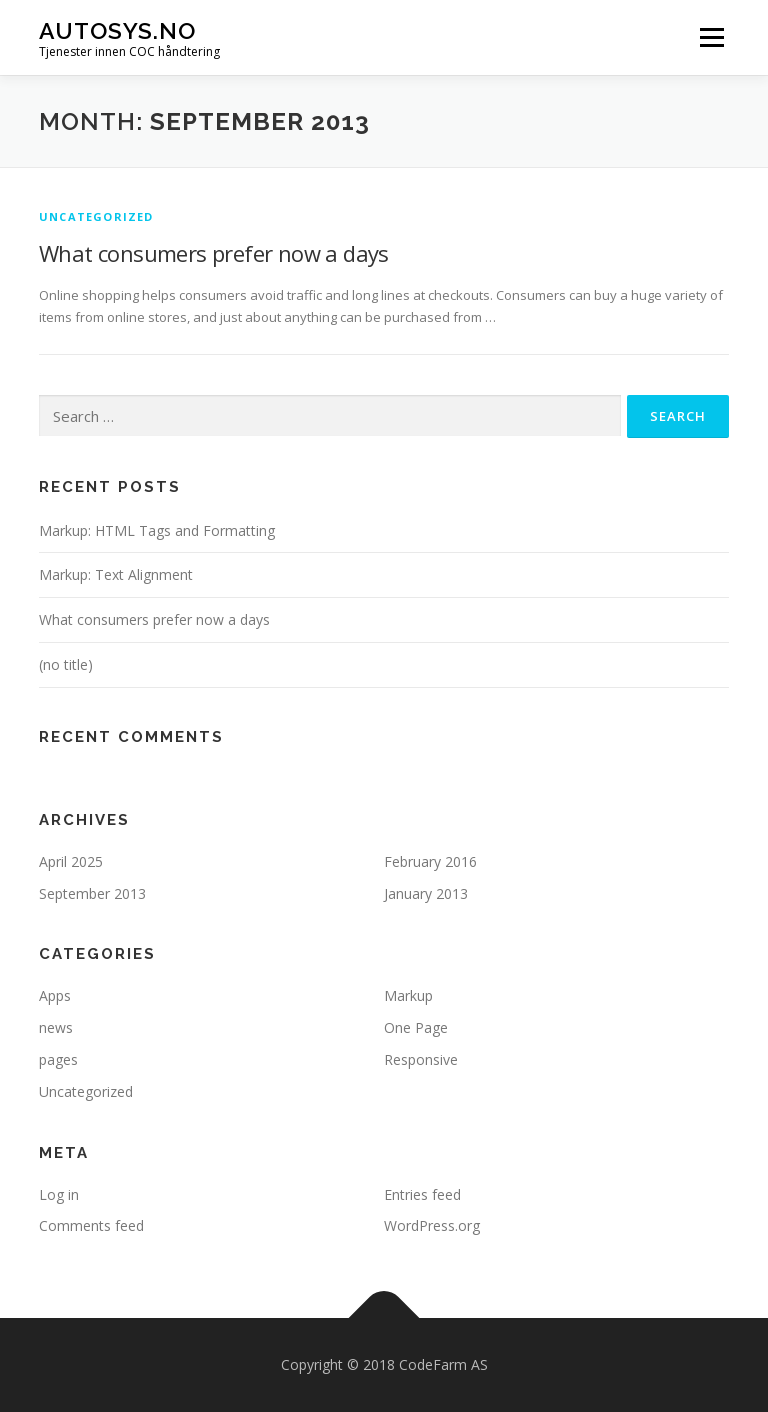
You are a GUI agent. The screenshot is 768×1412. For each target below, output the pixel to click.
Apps (55, 995)
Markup (408, 995)
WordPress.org (432, 1225)
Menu (711, 37)
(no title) (66, 664)
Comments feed (91, 1225)
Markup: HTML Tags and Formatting (157, 530)
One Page (416, 1027)
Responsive (421, 1059)
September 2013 (92, 893)
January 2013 (426, 893)
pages (58, 1059)
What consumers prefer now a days (214, 253)
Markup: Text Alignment (116, 574)
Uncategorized (96, 216)
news (56, 1027)
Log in (59, 1194)
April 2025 (71, 861)
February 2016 (430, 861)
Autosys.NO (117, 30)
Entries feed (422, 1194)
